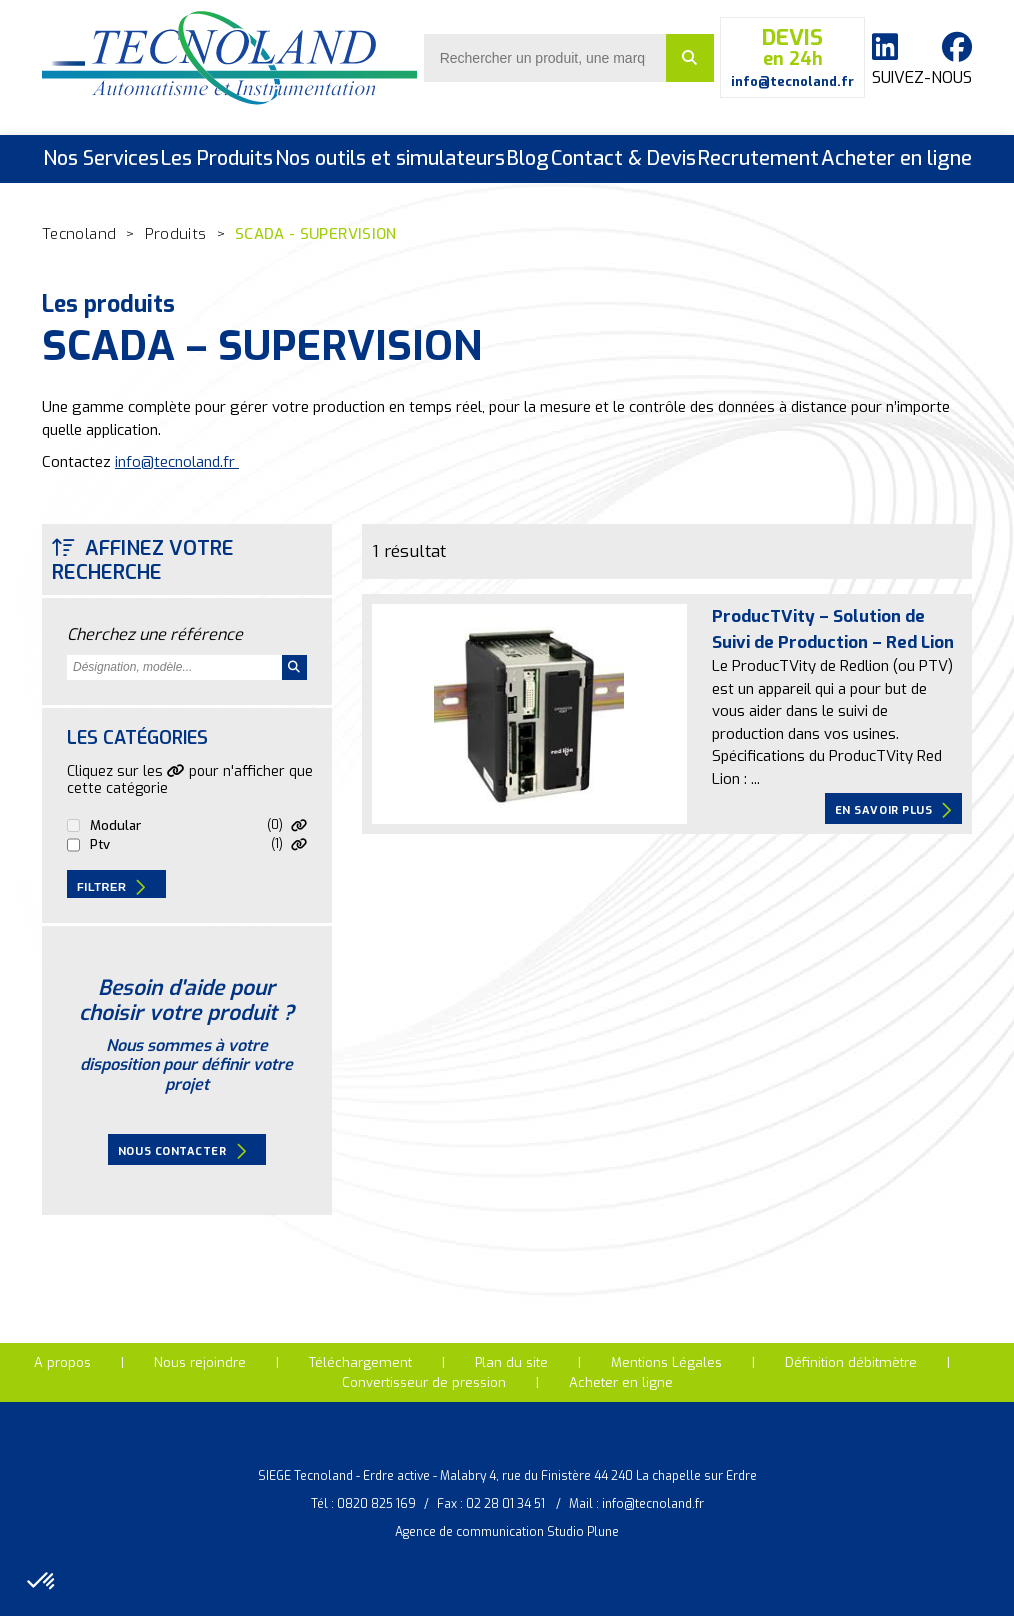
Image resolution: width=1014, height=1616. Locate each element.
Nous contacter (182, 1151)
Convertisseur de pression (424, 1382)
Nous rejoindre (200, 1362)
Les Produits (217, 158)
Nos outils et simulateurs (390, 158)
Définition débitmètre (851, 1362)
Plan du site (511, 1362)
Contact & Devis (623, 158)
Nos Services (101, 158)
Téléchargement (360, 1362)
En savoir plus (893, 810)
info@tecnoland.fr (177, 462)
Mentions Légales (666, 1362)
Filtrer (111, 887)
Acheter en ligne (896, 158)
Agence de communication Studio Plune (507, 1532)
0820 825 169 (376, 1504)
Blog (528, 158)
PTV (100, 844)
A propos (62, 1362)
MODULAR (115, 825)
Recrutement (758, 158)
